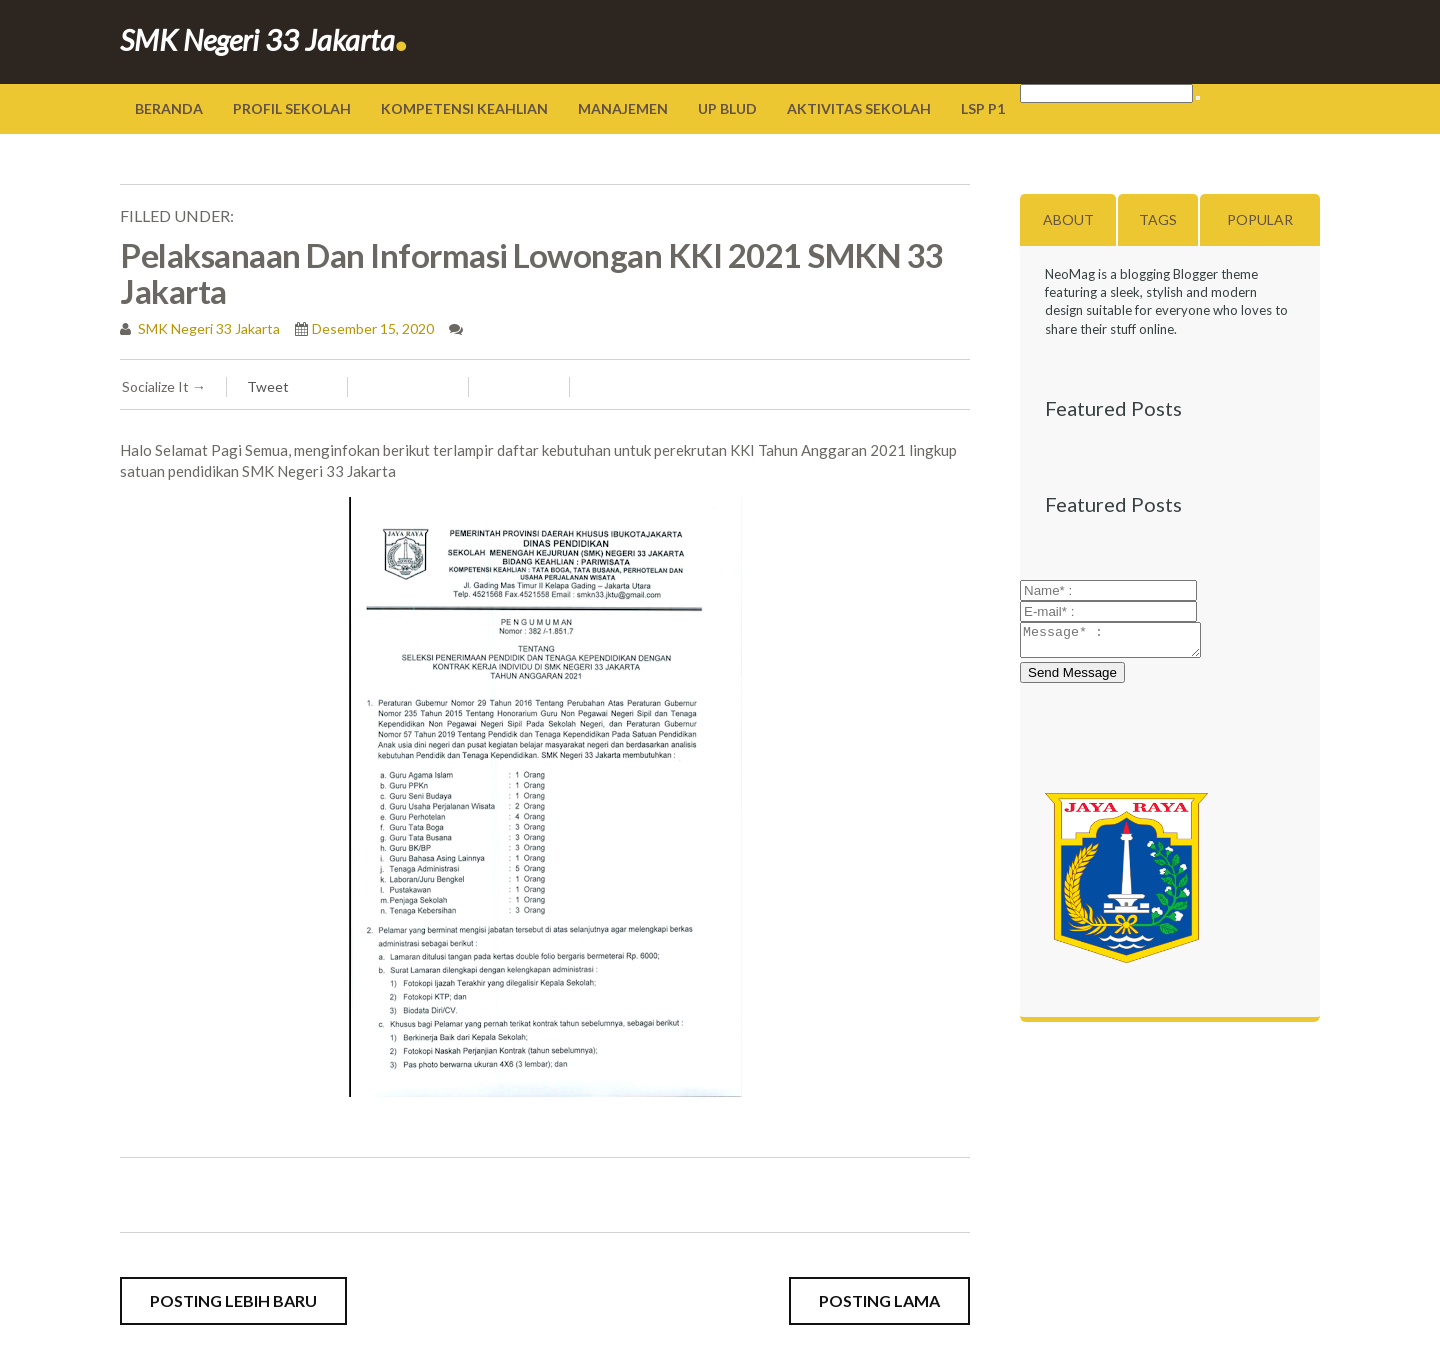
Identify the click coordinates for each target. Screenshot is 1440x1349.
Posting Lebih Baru (233, 1300)
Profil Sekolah (292, 108)
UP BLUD (727, 108)
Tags (1158, 219)
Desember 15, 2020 (373, 328)
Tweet (268, 386)
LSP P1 (983, 108)
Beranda (169, 108)
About (1068, 219)
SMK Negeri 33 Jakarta (264, 39)
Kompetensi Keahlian (464, 108)
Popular (1260, 219)
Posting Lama (879, 1300)
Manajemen (623, 108)
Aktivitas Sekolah (859, 108)
